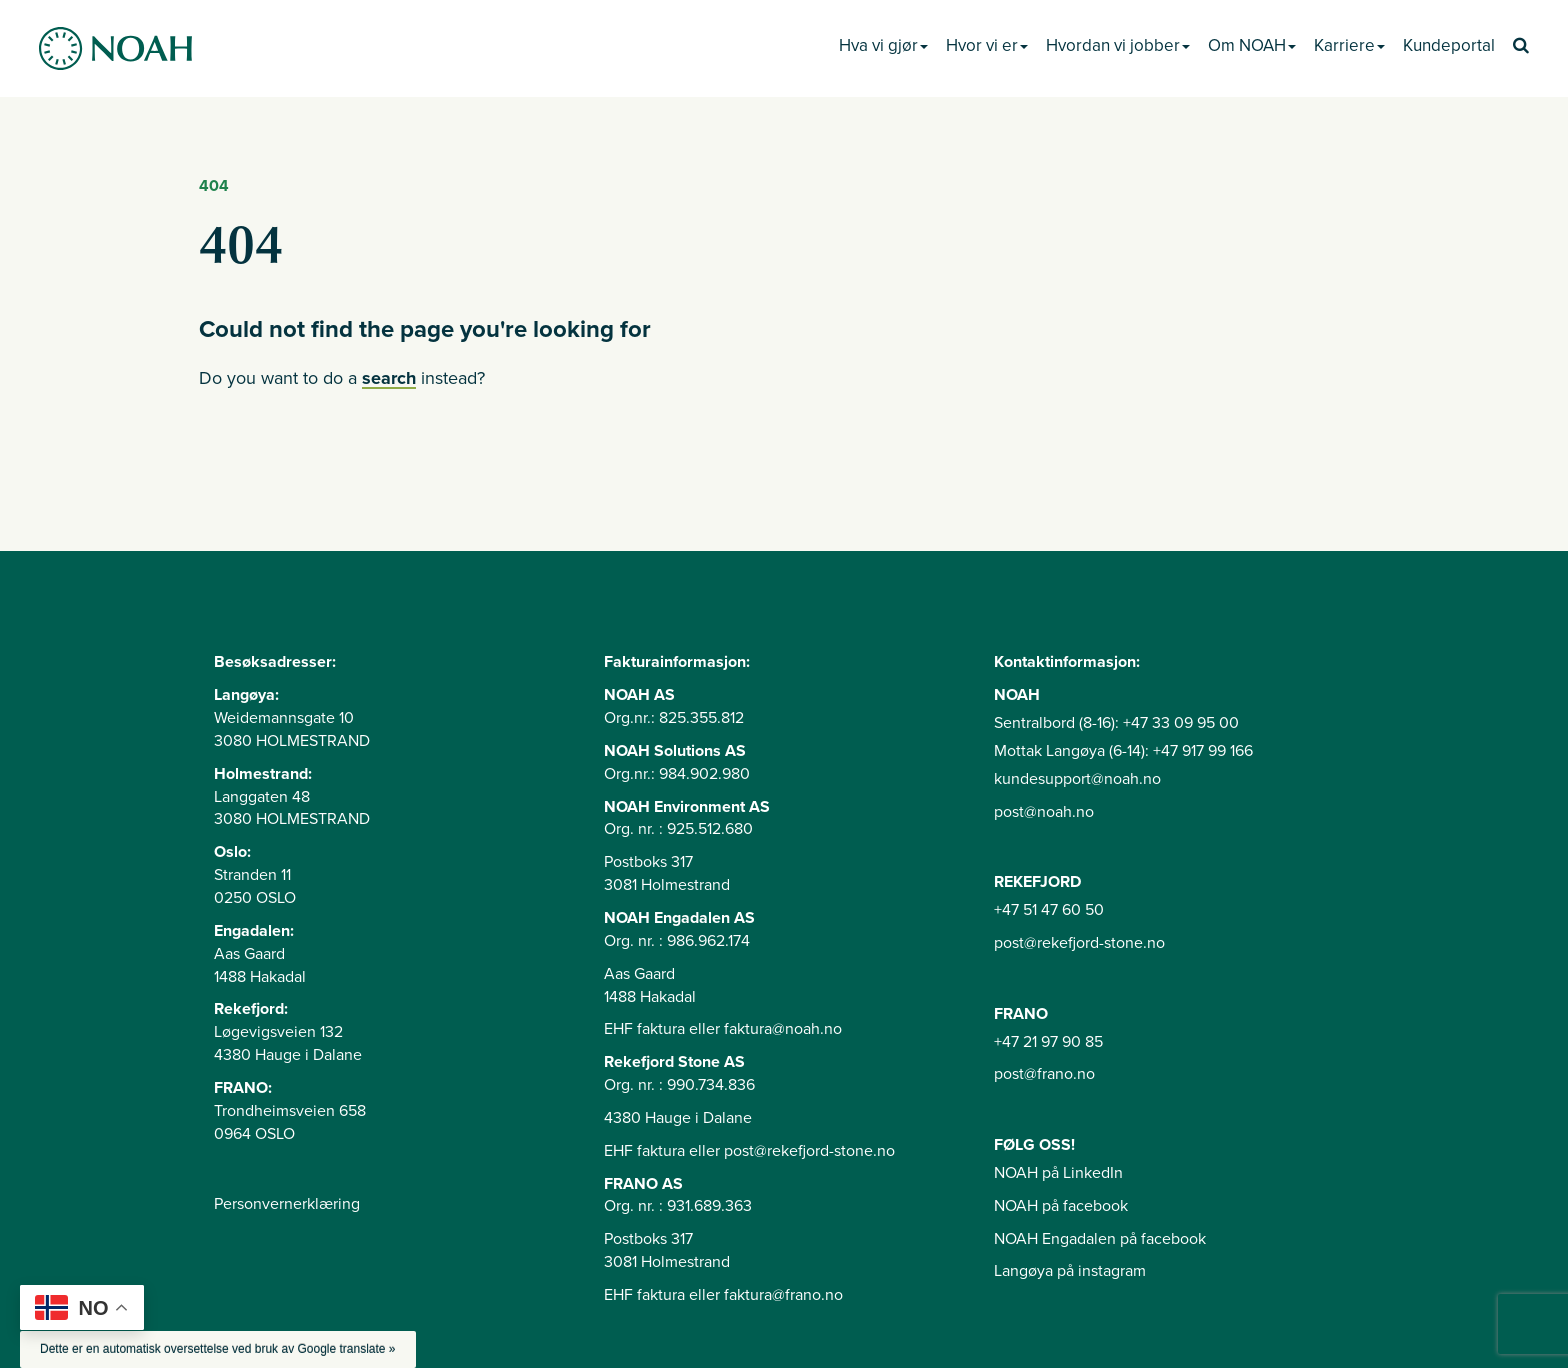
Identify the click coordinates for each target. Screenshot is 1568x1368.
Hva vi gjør (883, 45)
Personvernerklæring (287, 1204)
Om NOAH (1252, 45)
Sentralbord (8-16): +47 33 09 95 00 (1116, 723)
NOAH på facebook (1061, 1206)
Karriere (1349, 45)
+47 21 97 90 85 (1048, 1042)
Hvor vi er (987, 45)
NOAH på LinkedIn (1058, 1173)
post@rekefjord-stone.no (1079, 943)
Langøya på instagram (1070, 1271)
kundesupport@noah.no (1077, 779)
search (389, 378)
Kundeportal (1449, 45)
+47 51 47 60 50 (1049, 910)
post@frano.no (1044, 1074)
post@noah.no (1044, 812)
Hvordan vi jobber (1118, 45)
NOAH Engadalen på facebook (1100, 1239)
